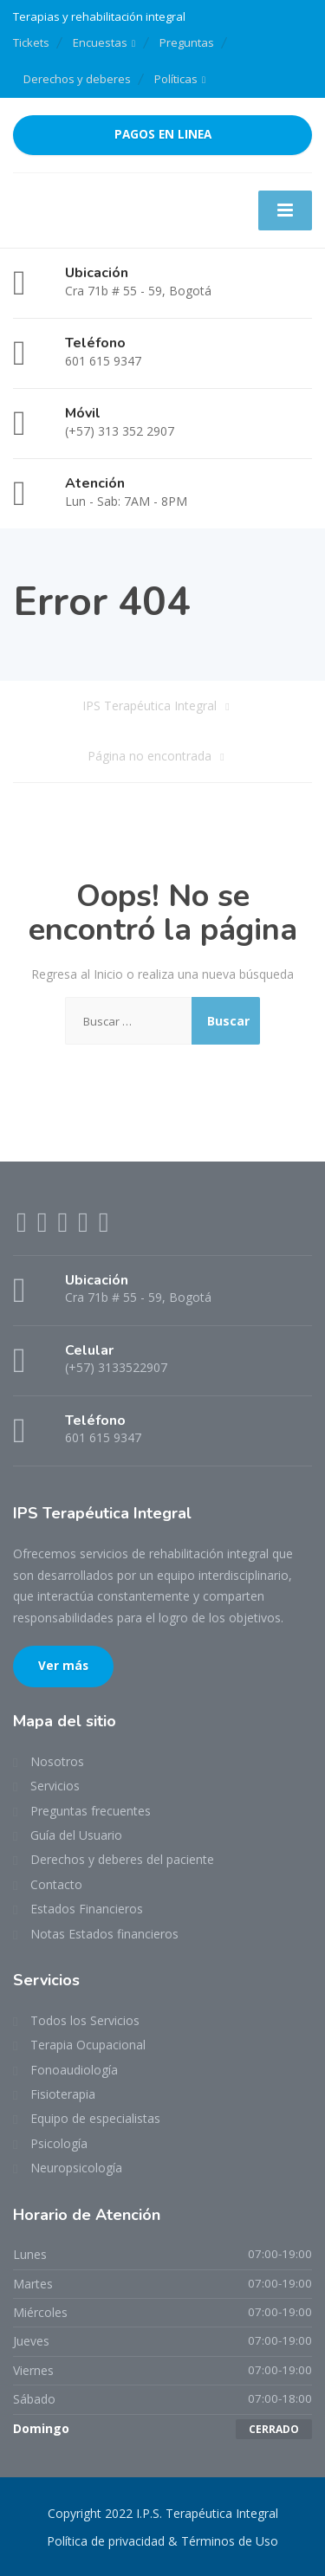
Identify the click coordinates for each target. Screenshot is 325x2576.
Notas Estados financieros (104, 1934)
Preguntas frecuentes (90, 1811)
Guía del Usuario (76, 1835)
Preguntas (186, 42)
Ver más (63, 1665)
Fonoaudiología (74, 2069)
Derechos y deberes (77, 79)
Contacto (56, 1884)
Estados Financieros (86, 1908)
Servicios (55, 1785)
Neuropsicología (76, 2167)
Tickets (31, 42)
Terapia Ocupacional (88, 2044)
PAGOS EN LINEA (162, 134)
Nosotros (57, 1761)
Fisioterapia (62, 2094)
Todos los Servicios (85, 2020)
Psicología (59, 2143)
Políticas (176, 79)
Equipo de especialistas (95, 2118)
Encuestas (100, 42)
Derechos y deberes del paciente (122, 1859)
